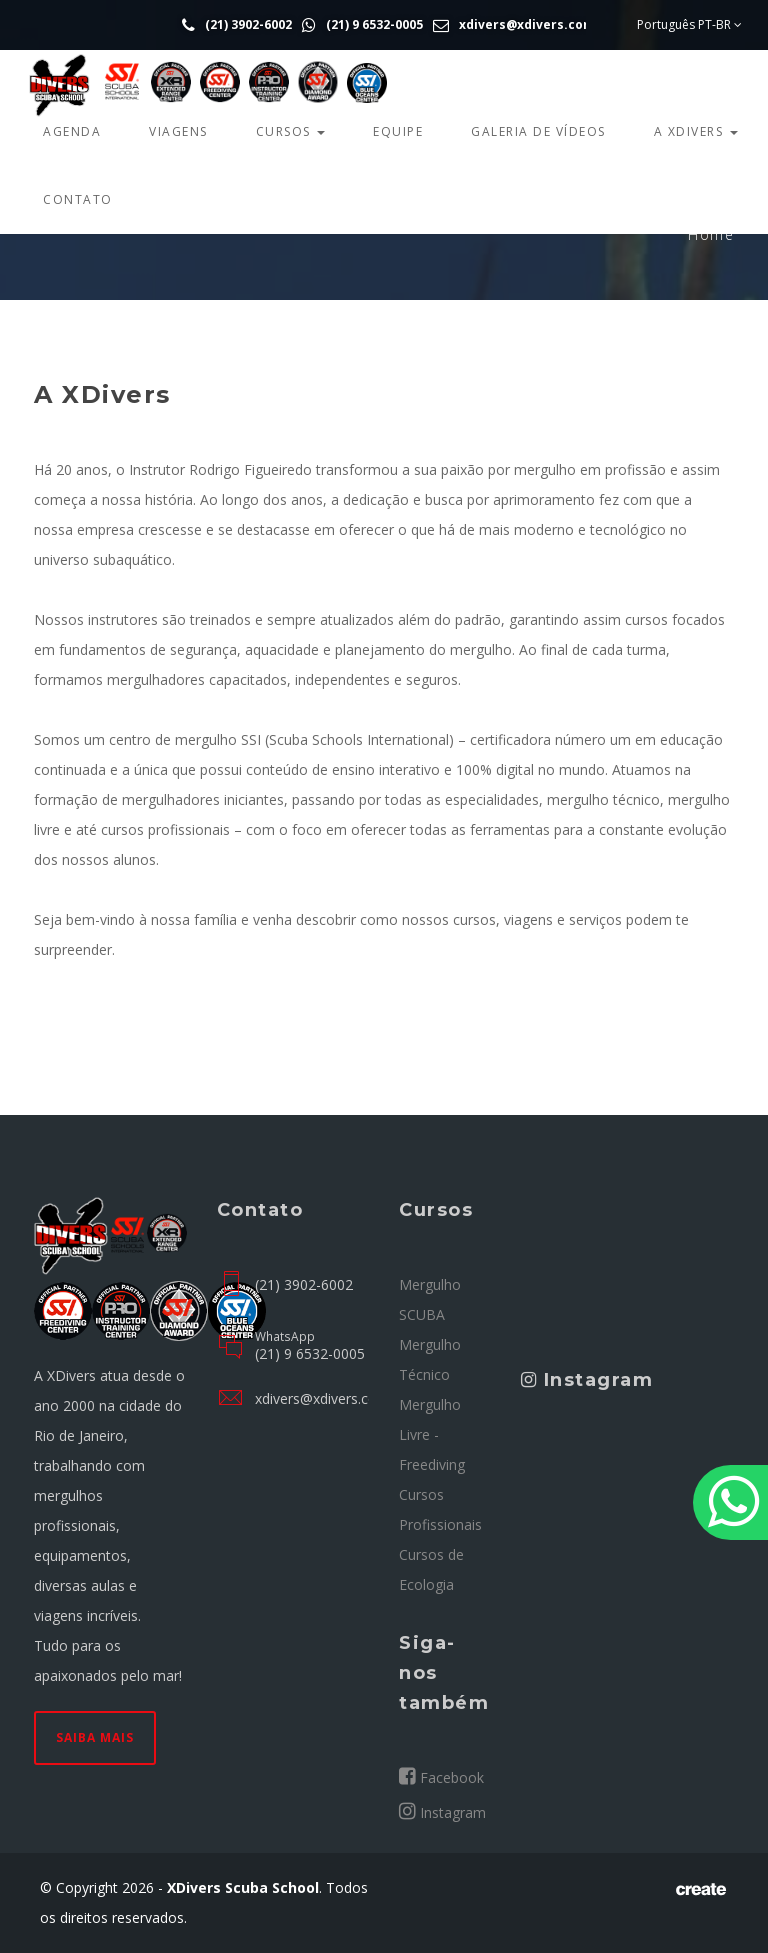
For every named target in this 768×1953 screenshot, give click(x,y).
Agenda (72, 131)
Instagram (442, 1812)
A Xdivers (696, 131)
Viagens (178, 131)
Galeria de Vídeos (538, 131)
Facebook (441, 1777)
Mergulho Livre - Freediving (432, 1434)
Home (711, 234)
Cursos (291, 131)
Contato (78, 199)
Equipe (398, 131)
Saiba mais (95, 1737)
